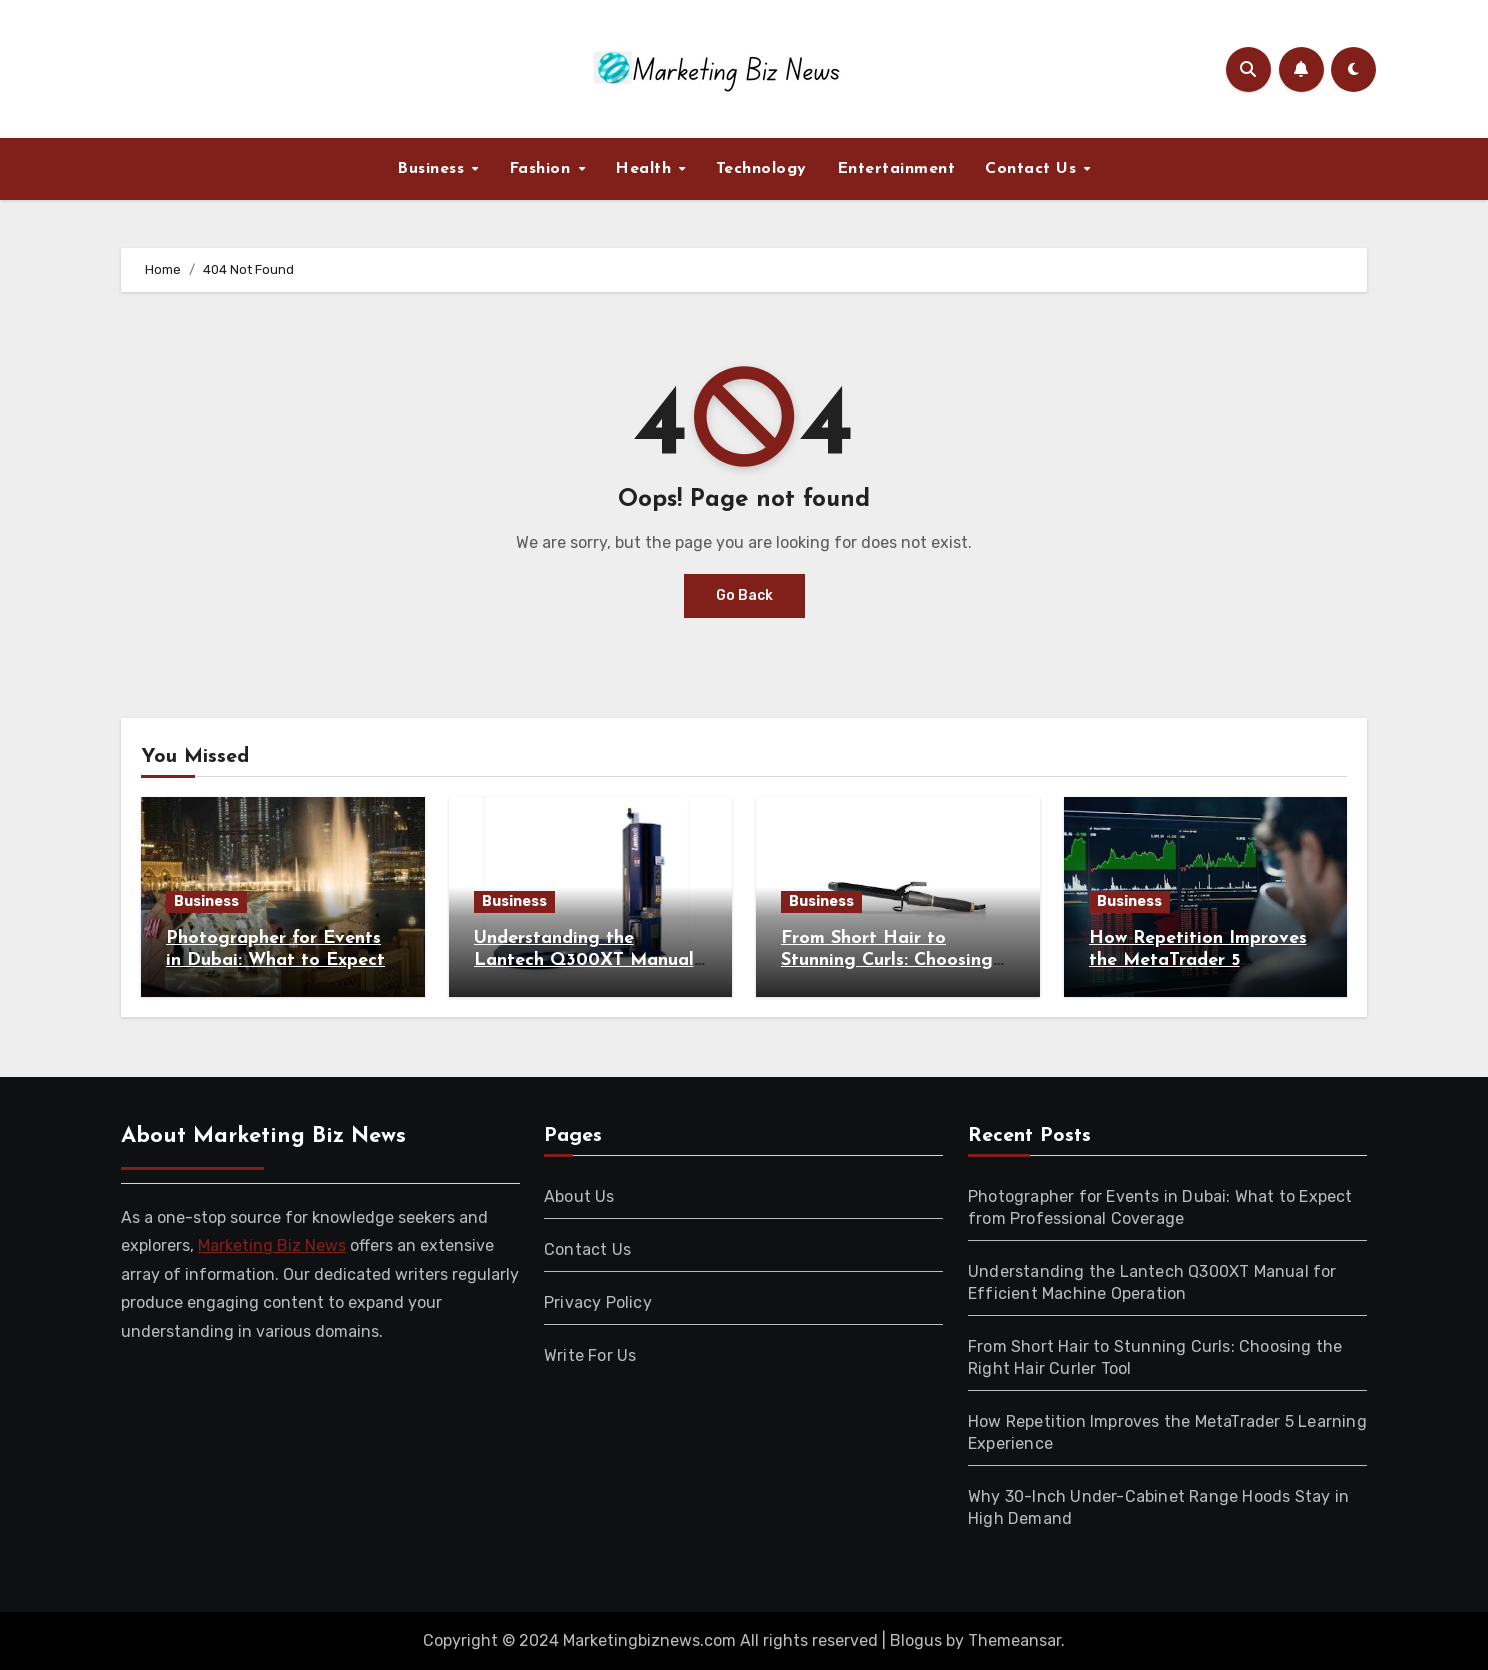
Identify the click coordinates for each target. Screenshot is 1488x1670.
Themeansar (1014, 1640)
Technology (761, 169)
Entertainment (896, 169)
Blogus (916, 1640)
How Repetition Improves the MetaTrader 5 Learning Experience (1198, 960)
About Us (579, 1196)
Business (433, 169)
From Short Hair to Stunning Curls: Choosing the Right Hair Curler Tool (893, 960)
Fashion (542, 169)
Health (646, 169)
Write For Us (590, 1355)
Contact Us (1033, 169)
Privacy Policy (598, 1302)
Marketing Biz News (272, 1245)
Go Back (744, 595)
